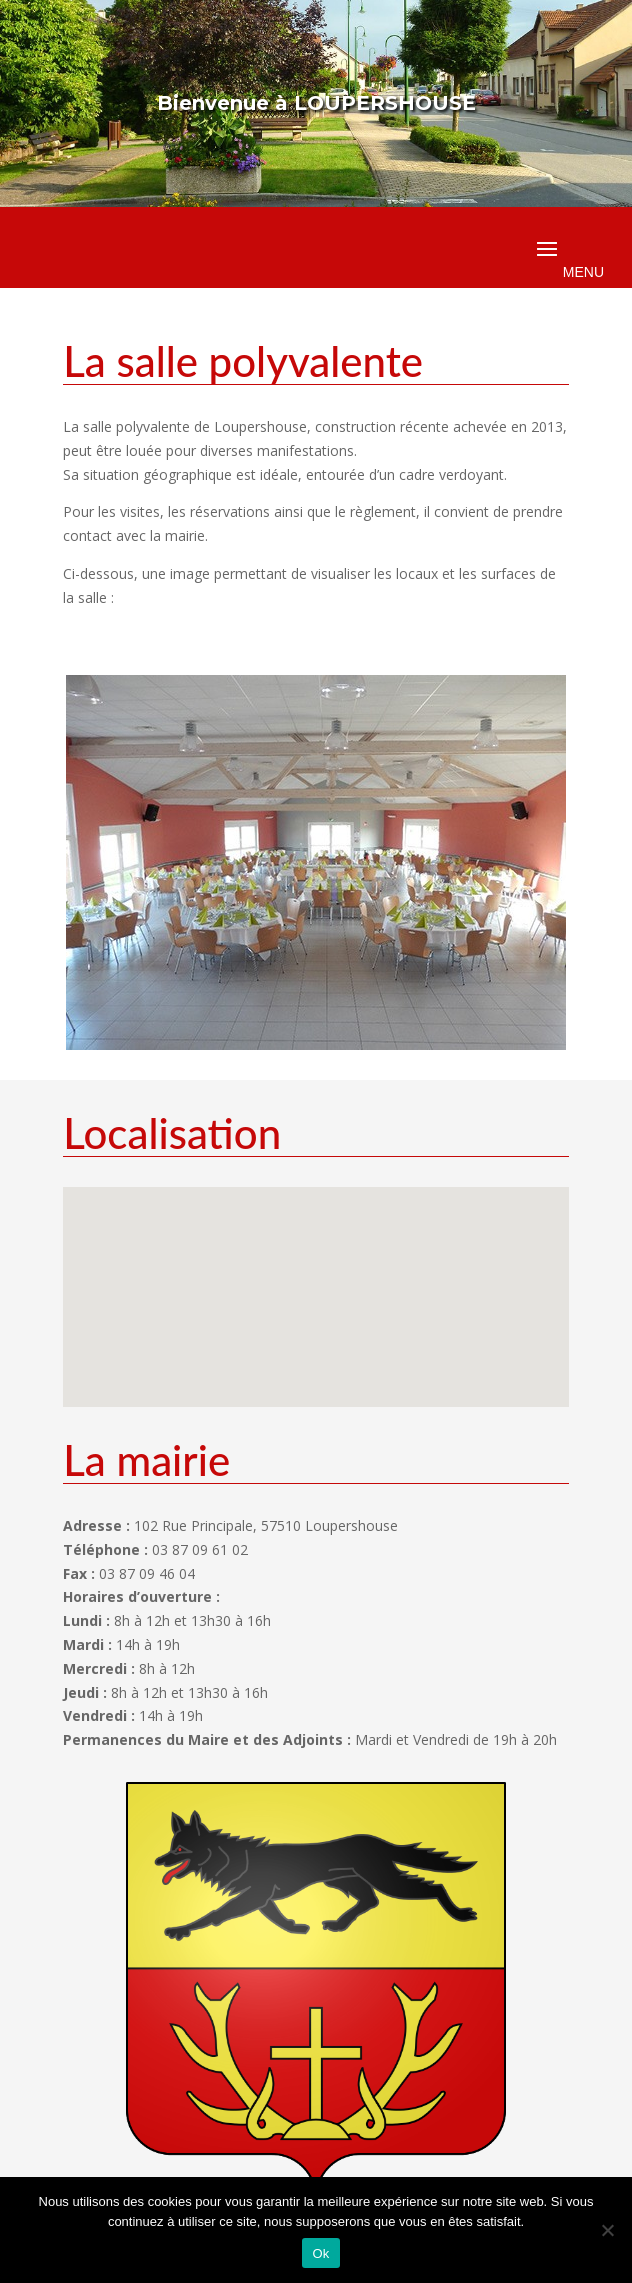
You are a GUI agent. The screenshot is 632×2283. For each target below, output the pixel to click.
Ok (320, 2253)
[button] (304, 1276)
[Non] (607, 2230)
